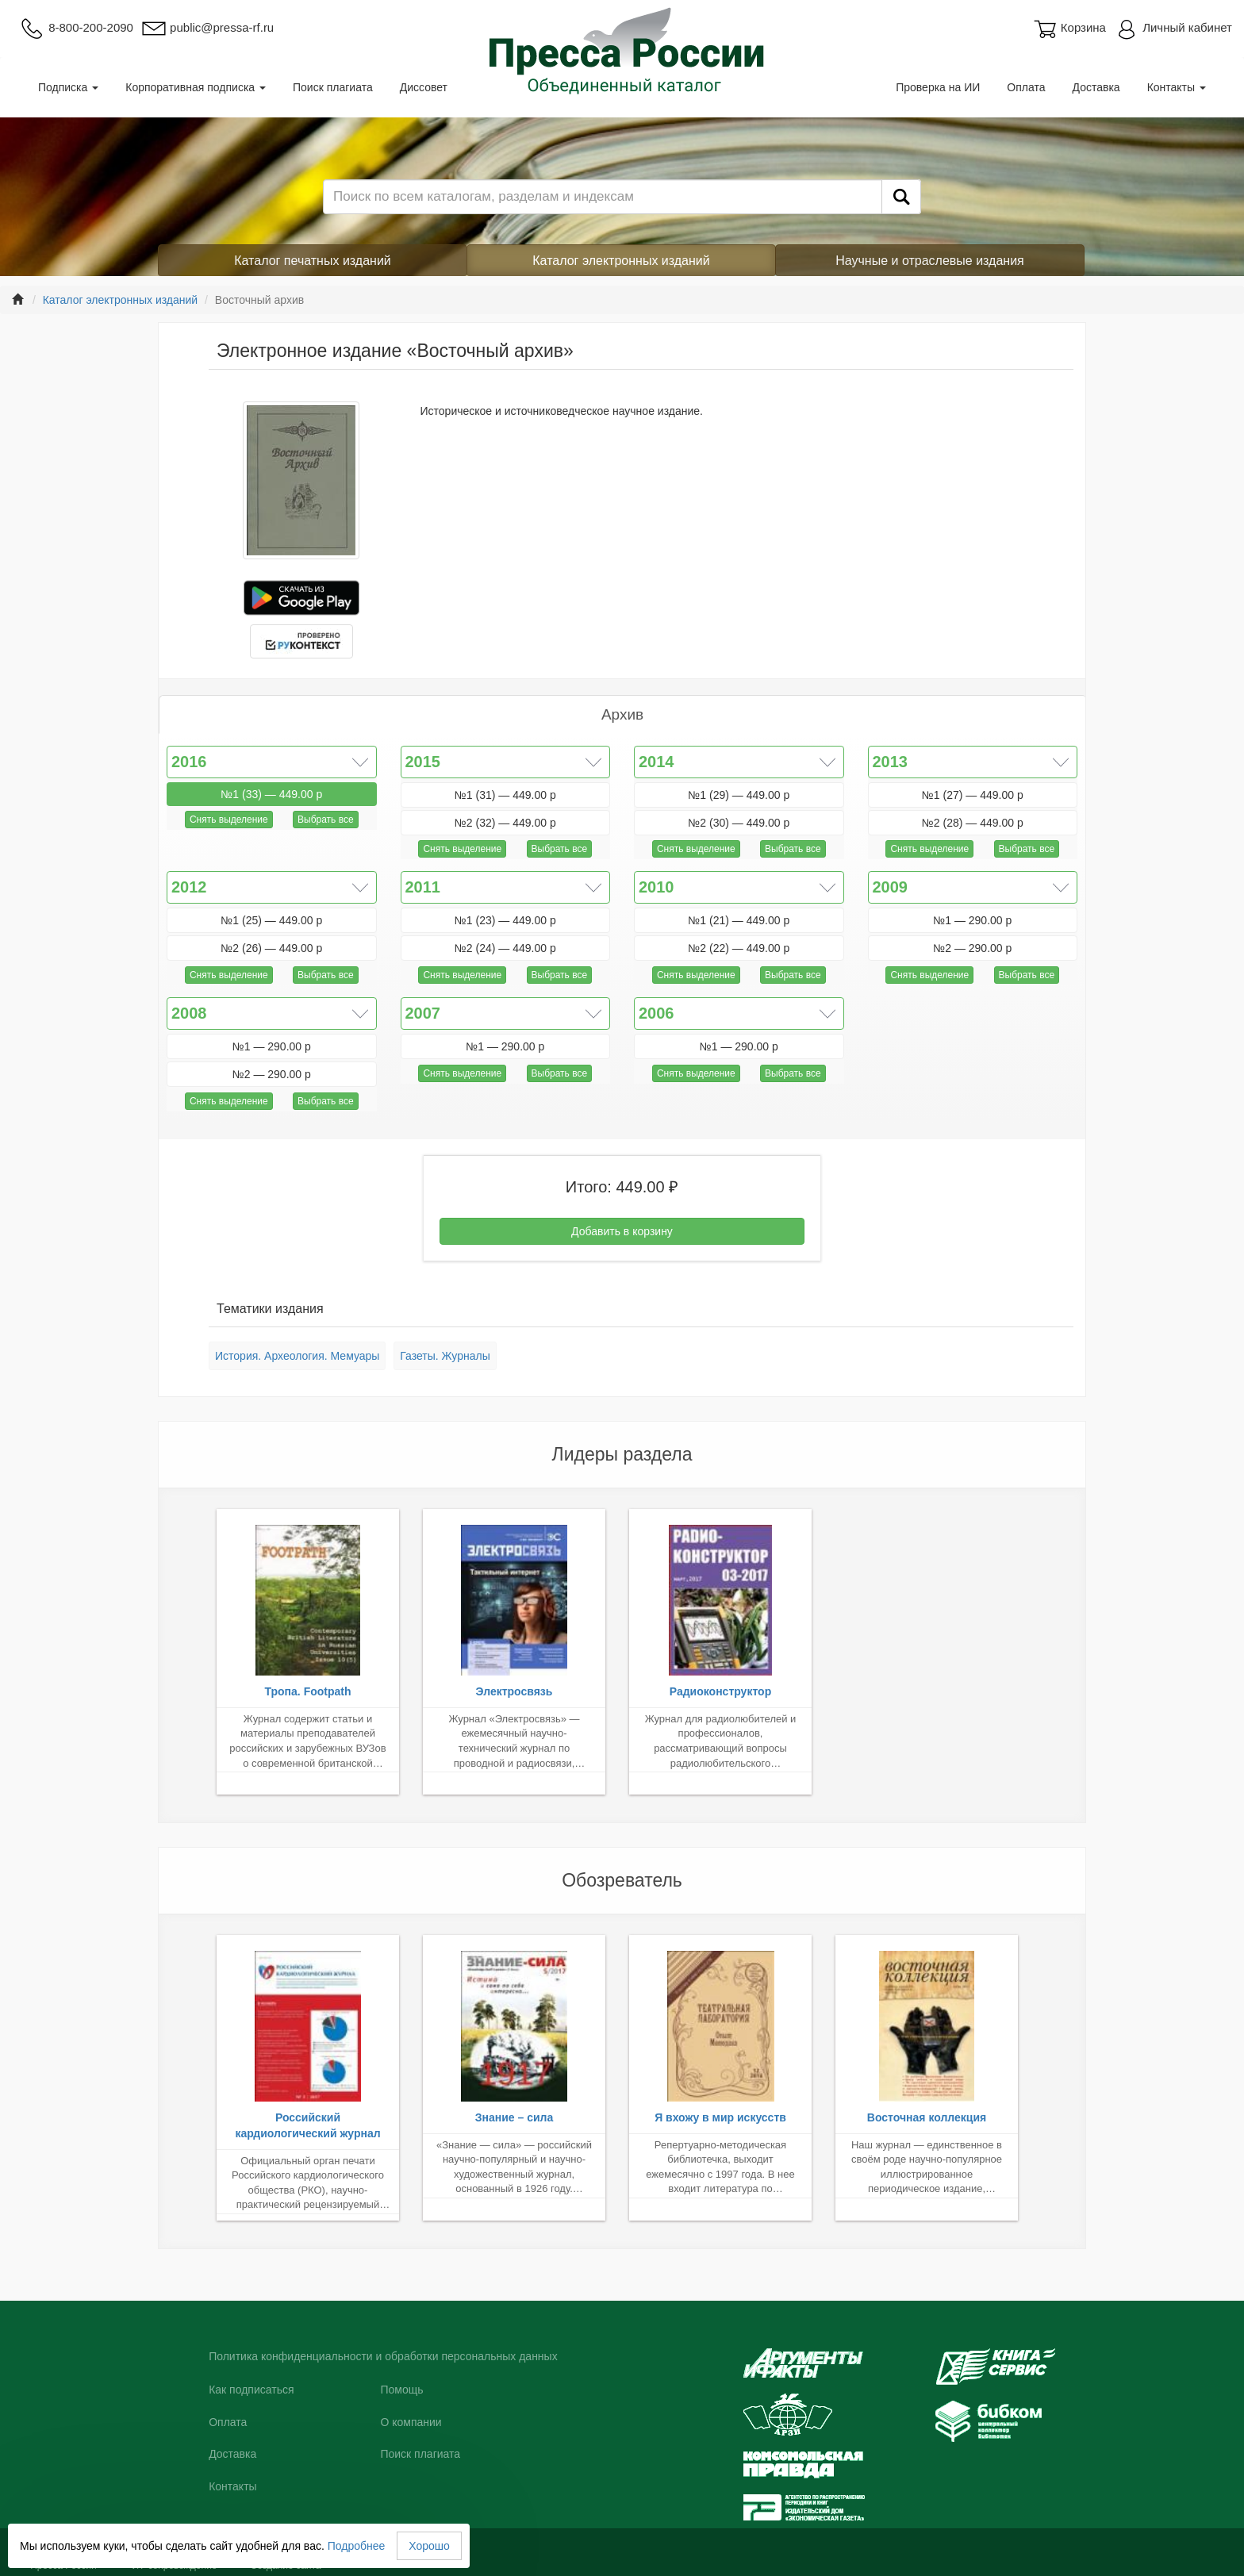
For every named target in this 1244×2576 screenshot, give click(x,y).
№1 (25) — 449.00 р (271, 920)
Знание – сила (514, 2117)
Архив (622, 714)
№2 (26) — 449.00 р (271, 948)
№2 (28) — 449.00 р (972, 822)
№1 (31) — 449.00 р (505, 795)
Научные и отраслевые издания (929, 260)
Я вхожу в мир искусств (720, 2117)
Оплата (1026, 87)
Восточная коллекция (926, 2117)
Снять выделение (229, 819)
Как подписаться (251, 2389)
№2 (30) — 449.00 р (738, 822)
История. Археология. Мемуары (297, 1355)
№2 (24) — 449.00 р (505, 948)
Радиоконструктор (720, 1691)
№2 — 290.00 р (972, 948)
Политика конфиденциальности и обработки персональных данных (383, 2356)
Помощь (401, 2389)
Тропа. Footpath (307, 1691)
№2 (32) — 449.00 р (505, 822)
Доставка (1096, 87)
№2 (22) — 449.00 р (738, 948)
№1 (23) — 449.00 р (505, 920)
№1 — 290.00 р (972, 920)
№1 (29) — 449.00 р (738, 795)
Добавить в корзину (622, 1231)
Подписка (68, 87)
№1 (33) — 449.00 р (271, 794)
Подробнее (357, 2546)
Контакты (1176, 87)
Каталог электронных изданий (620, 260)
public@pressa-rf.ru (207, 27)
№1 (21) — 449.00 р (738, 920)
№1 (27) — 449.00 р (972, 795)
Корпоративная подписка (195, 87)
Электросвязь (514, 1691)
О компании (410, 2422)
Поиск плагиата (333, 87)
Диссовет (423, 87)
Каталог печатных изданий (312, 260)
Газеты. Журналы (445, 1355)
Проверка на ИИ (938, 87)
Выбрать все (326, 819)
